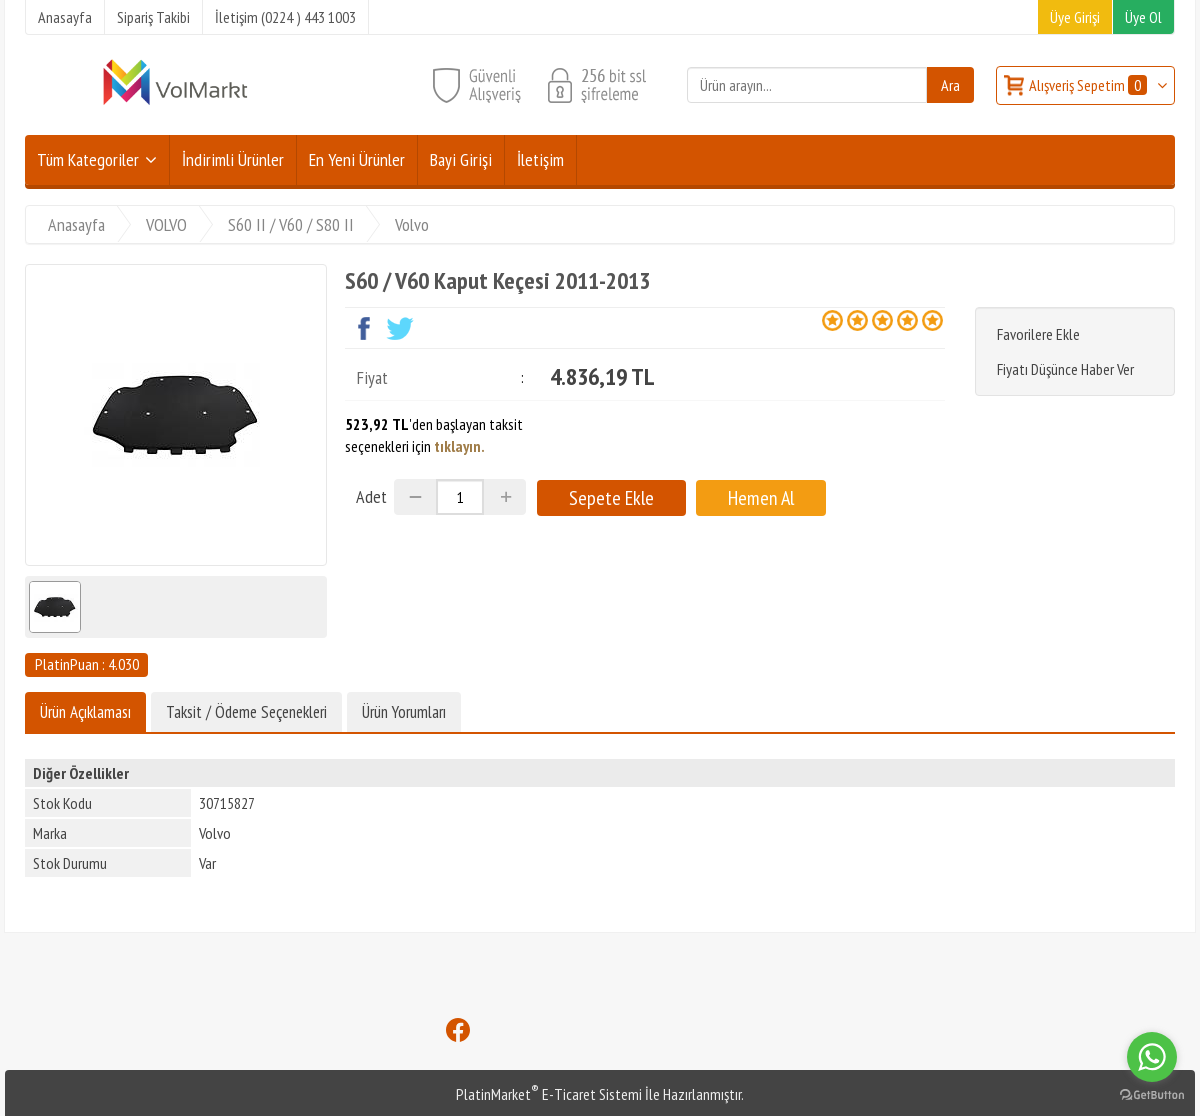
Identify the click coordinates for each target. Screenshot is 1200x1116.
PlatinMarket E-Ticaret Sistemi (549, 1094)
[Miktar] (460, 497)
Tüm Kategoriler (88, 159)
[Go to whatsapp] (1152, 1057)
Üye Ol (1143, 17)
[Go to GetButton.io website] (1152, 1095)
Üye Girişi (1075, 17)
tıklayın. (459, 446)
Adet (371, 496)
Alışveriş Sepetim (1089, 85)
